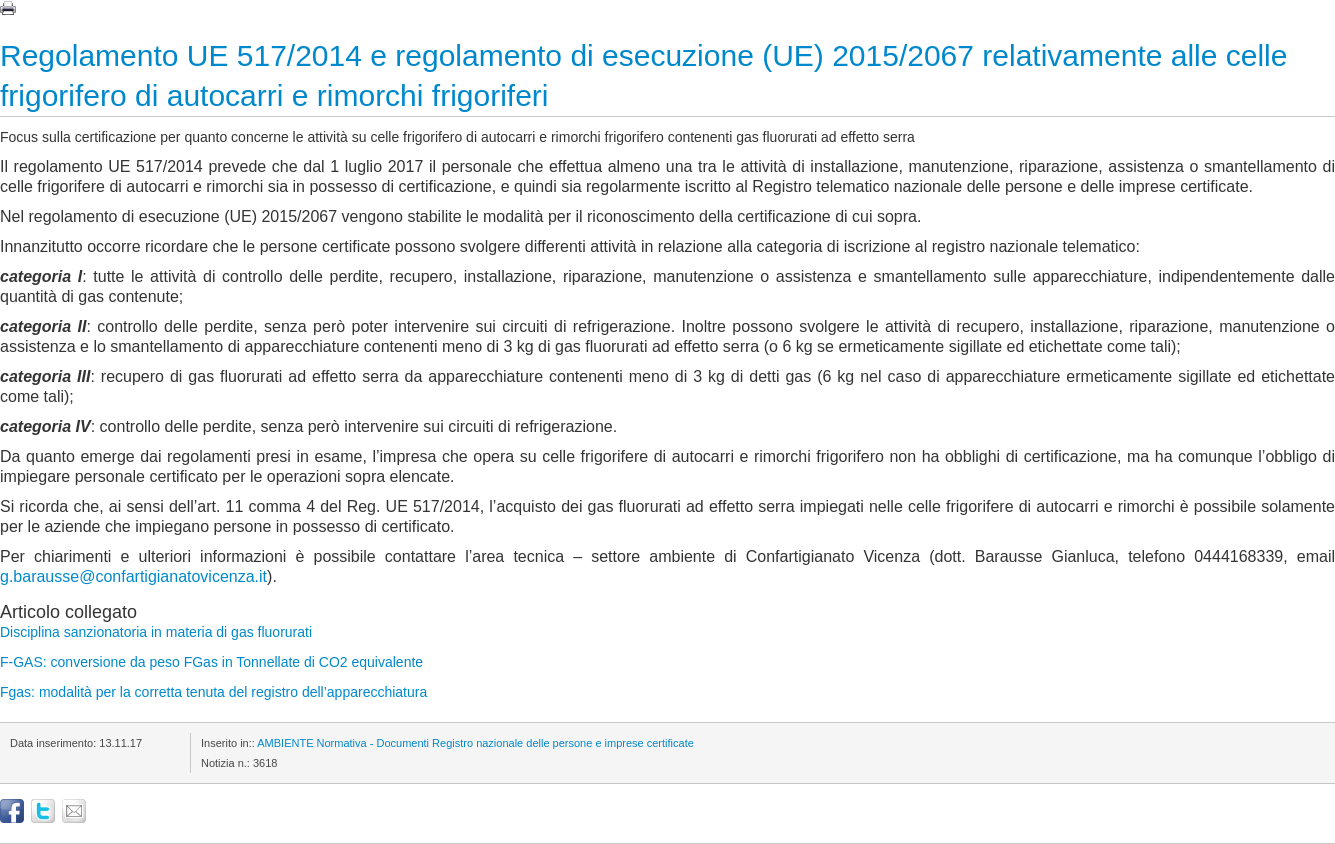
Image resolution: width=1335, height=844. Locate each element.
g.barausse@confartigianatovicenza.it (133, 576)
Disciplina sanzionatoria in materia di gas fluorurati (156, 632)
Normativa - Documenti (373, 743)
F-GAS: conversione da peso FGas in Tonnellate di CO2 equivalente (211, 662)
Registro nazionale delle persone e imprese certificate (563, 743)
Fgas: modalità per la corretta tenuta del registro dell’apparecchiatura (213, 692)
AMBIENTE (285, 743)
